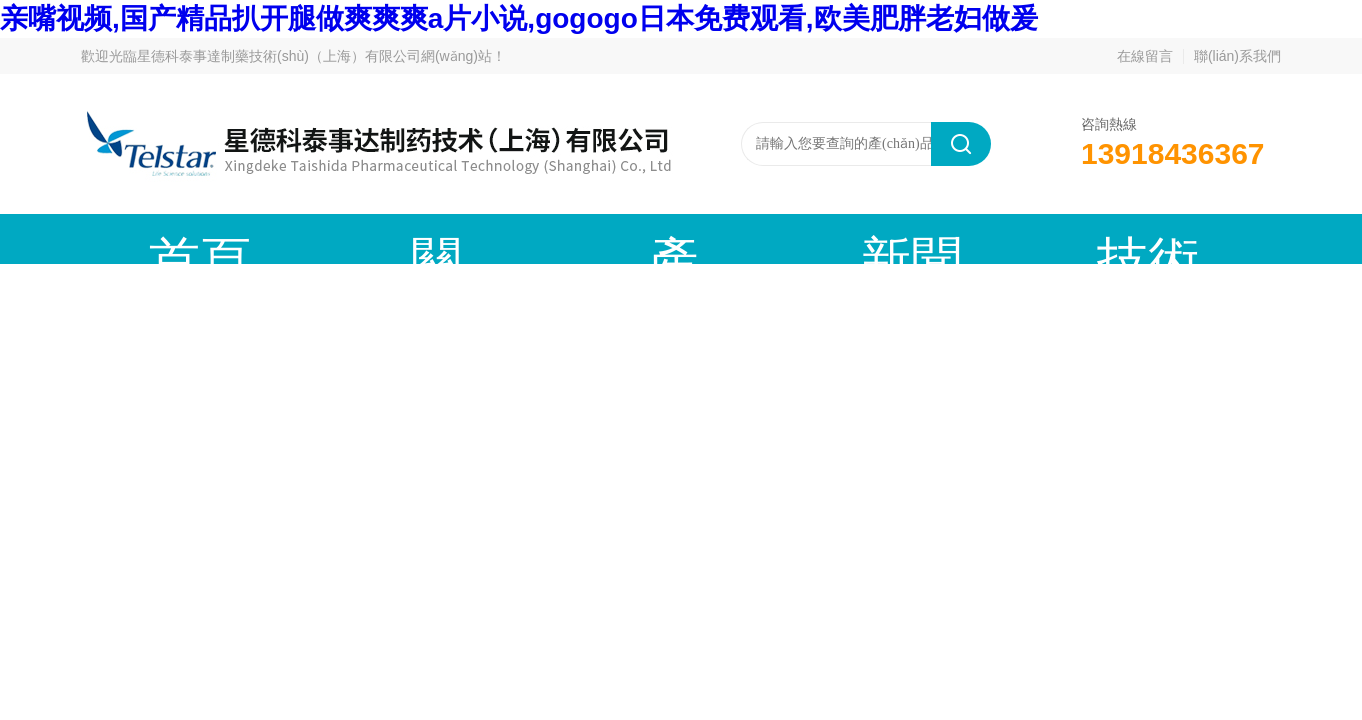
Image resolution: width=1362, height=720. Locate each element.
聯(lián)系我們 (1237, 56)
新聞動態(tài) (606, 238)
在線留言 (1145, 56)
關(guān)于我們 (306, 238)
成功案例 (906, 238)
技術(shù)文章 (755, 238)
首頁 (156, 238)
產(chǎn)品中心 (455, 238)
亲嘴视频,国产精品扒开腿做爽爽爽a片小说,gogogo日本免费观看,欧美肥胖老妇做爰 (519, 18)
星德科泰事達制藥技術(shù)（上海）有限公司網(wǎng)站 (314, 56)
